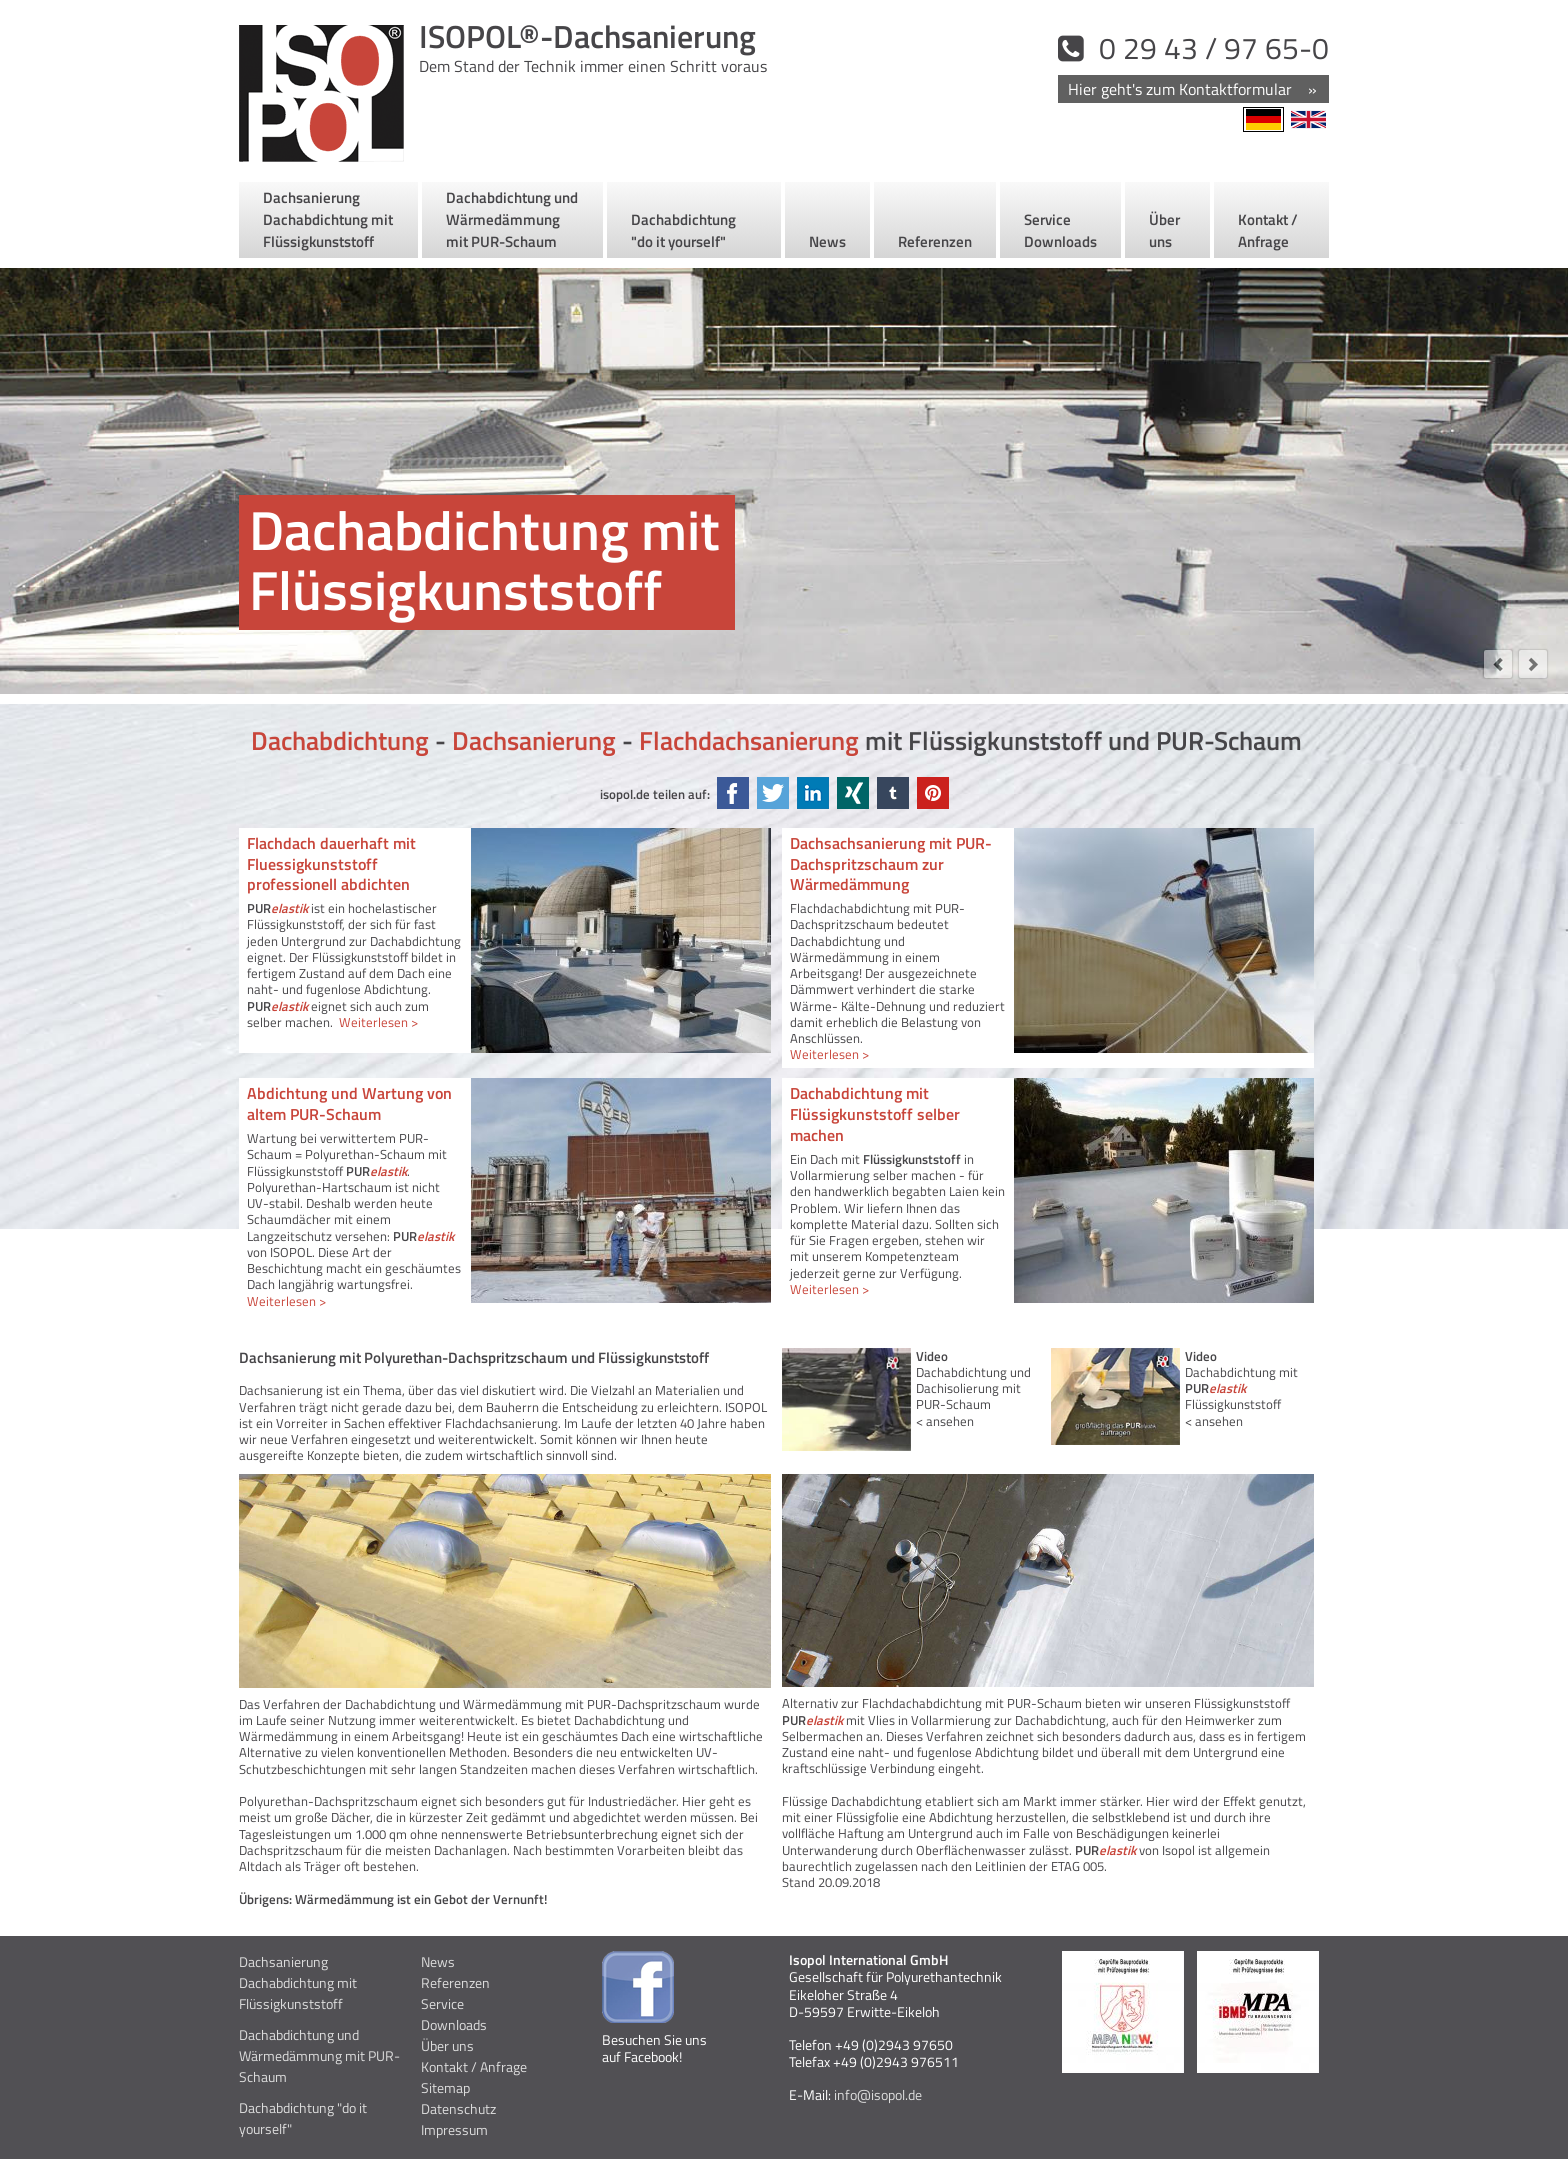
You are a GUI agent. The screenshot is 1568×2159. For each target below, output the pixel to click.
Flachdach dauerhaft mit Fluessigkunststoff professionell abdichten (331, 864)
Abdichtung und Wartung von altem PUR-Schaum (349, 1103)
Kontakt (1192, 90)
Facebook (733, 793)
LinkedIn (813, 793)
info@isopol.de (876, 2094)
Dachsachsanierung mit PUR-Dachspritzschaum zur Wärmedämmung (891, 864)
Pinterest (933, 793)
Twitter (773, 793)
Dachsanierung (534, 740)
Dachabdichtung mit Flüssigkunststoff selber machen (875, 1114)
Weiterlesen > (378, 1022)
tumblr (893, 793)
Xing (853, 793)
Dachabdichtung (340, 740)
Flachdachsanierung (749, 740)
